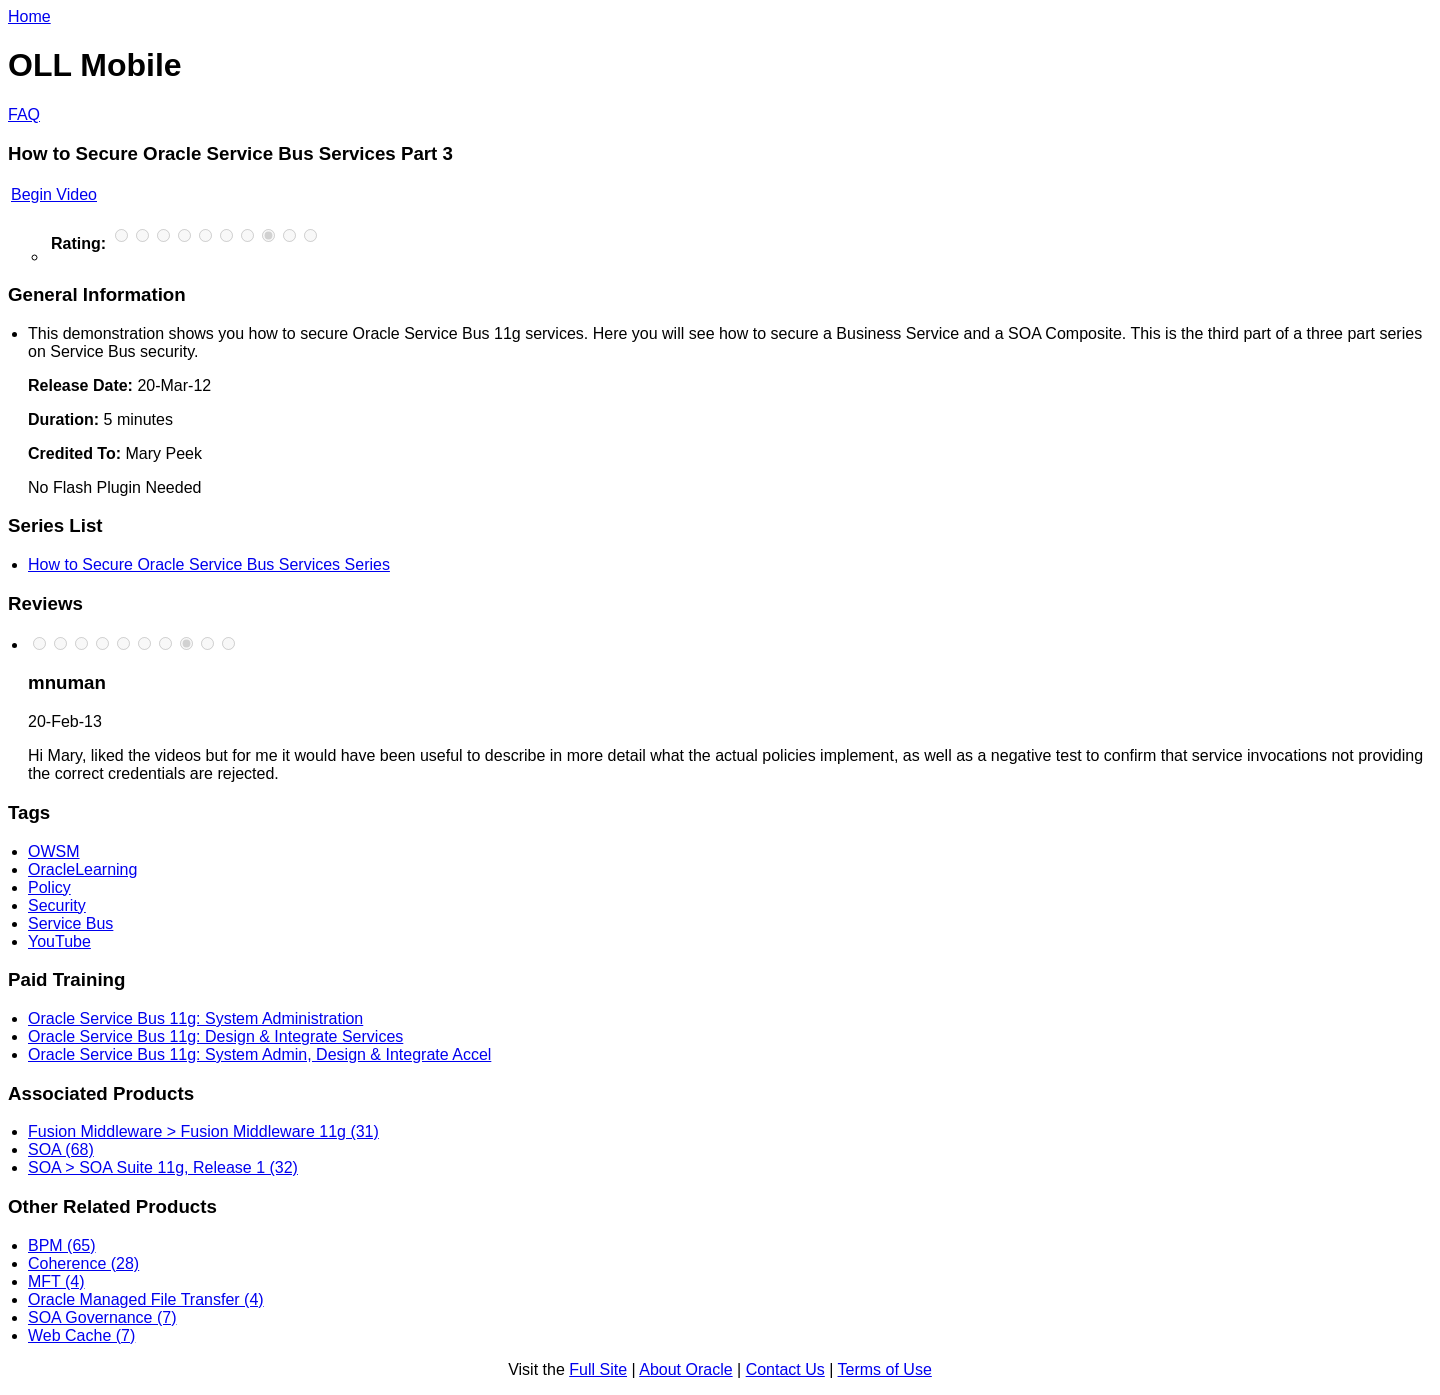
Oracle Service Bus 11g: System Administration (195, 1018)
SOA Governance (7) (102, 1317)
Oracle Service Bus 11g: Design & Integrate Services (215, 1036)
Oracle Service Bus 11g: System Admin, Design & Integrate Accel (259, 1054)
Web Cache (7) (81, 1335)
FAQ (24, 114)
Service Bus (70, 923)
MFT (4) (56, 1281)
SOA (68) (61, 1149)
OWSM (54, 851)
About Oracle (685, 1369)
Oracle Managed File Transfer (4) (146, 1299)
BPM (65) (62, 1245)
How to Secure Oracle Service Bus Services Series (209, 564)
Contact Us (785, 1369)
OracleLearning (82, 869)
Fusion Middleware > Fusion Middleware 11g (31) (203, 1131)
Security (57, 905)
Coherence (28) (83, 1263)
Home (29, 16)
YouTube (59, 941)
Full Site (598, 1369)
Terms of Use (885, 1369)
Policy (49, 887)
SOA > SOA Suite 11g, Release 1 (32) (163, 1167)
